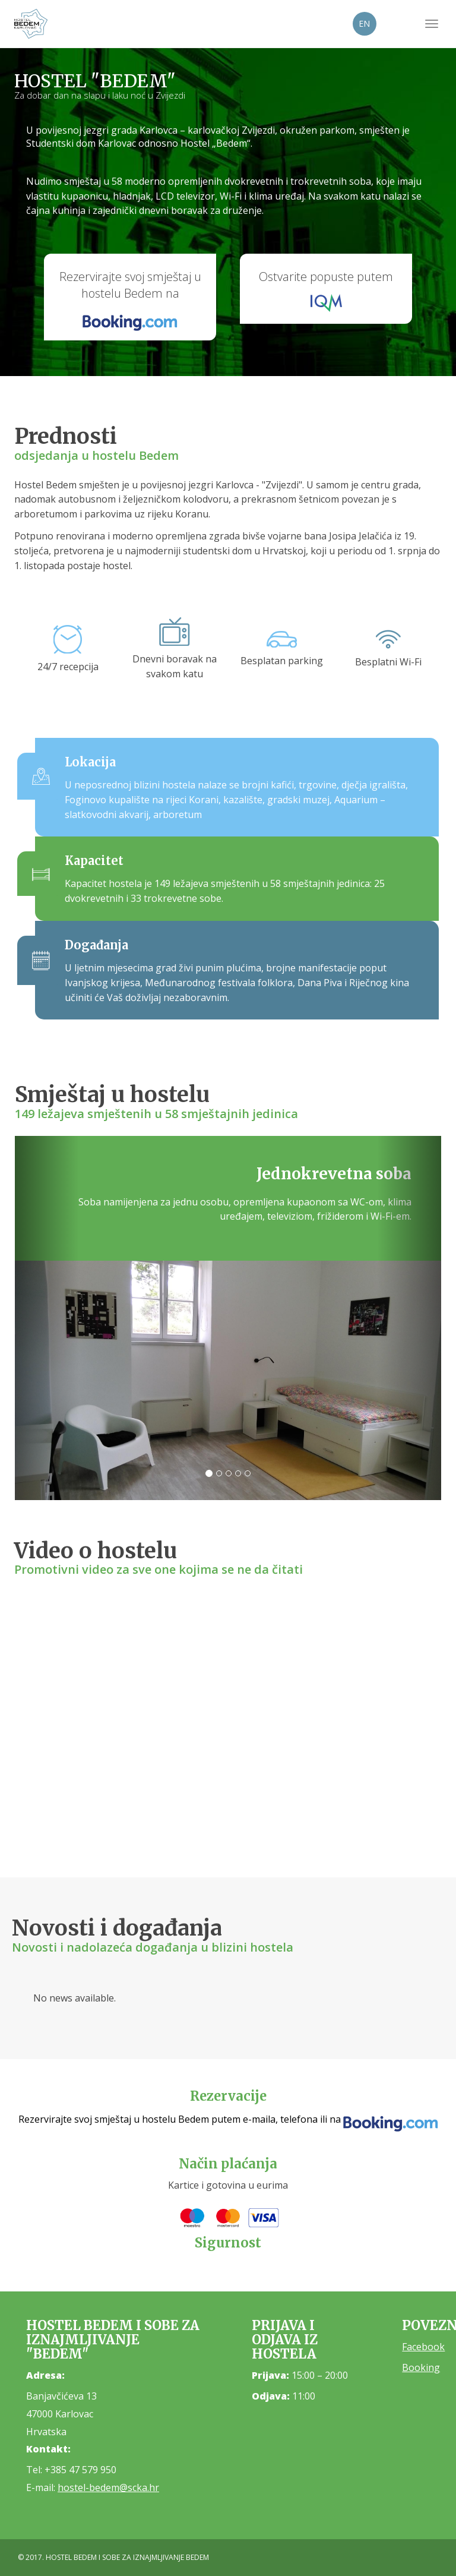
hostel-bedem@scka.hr (108, 2487)
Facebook (423, 2346)
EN (364, 23)
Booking (421, 2367)
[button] (47, 1318)
